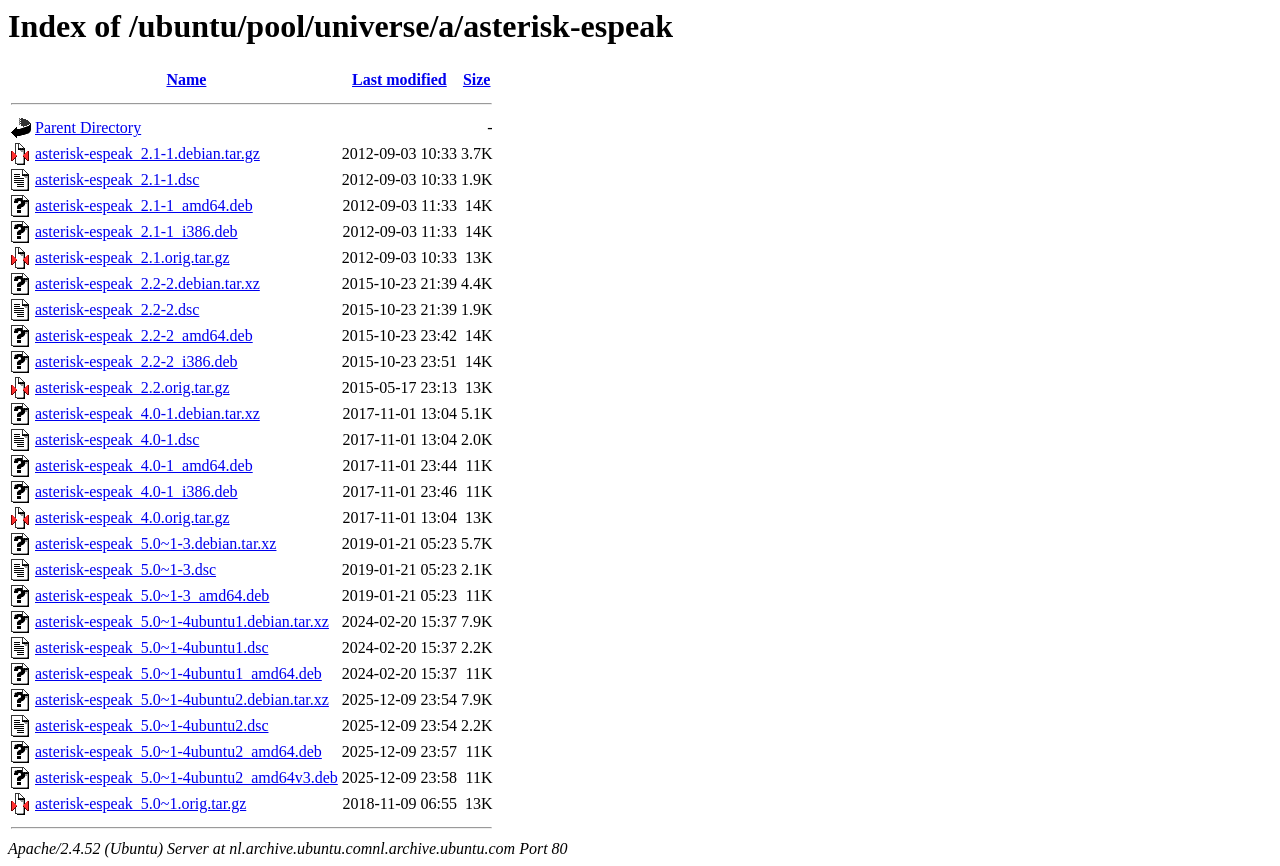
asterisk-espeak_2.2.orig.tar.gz (132, 387)
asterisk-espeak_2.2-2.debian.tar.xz (147, 283)
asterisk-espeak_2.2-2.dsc (117, 309)
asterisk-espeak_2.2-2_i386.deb (136, 361)
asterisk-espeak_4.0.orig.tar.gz (132, 517)
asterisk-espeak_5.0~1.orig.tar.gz (140, 803)
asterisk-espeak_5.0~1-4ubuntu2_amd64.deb (178, 751)
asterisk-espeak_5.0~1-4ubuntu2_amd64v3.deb (186, 777)
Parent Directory (88, 127)
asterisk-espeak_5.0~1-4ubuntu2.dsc (152, 725)
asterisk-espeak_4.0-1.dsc (117, 439)
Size (477, 79)
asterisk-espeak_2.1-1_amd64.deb (144, 205)
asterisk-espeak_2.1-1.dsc (117, 179)
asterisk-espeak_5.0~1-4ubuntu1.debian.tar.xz (182, 621)
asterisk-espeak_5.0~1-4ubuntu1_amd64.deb (178, 673)
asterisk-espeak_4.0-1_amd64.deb (144, 465)
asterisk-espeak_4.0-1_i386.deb (136, 491)
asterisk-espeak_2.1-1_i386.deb (136, 231)
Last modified (399, 79)
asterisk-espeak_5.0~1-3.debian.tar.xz (155, 543)
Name (186, 79)
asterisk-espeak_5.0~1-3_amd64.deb (152, 595)
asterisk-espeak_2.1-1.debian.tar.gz (147, 153)
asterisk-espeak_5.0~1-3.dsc (125, 569)
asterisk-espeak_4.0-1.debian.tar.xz (147, 413)
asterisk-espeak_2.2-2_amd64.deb (144, 335)
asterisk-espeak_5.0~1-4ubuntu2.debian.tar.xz (182, 699)
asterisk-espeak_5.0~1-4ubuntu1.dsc (152, 647)
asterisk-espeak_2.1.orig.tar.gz (132, 257)
